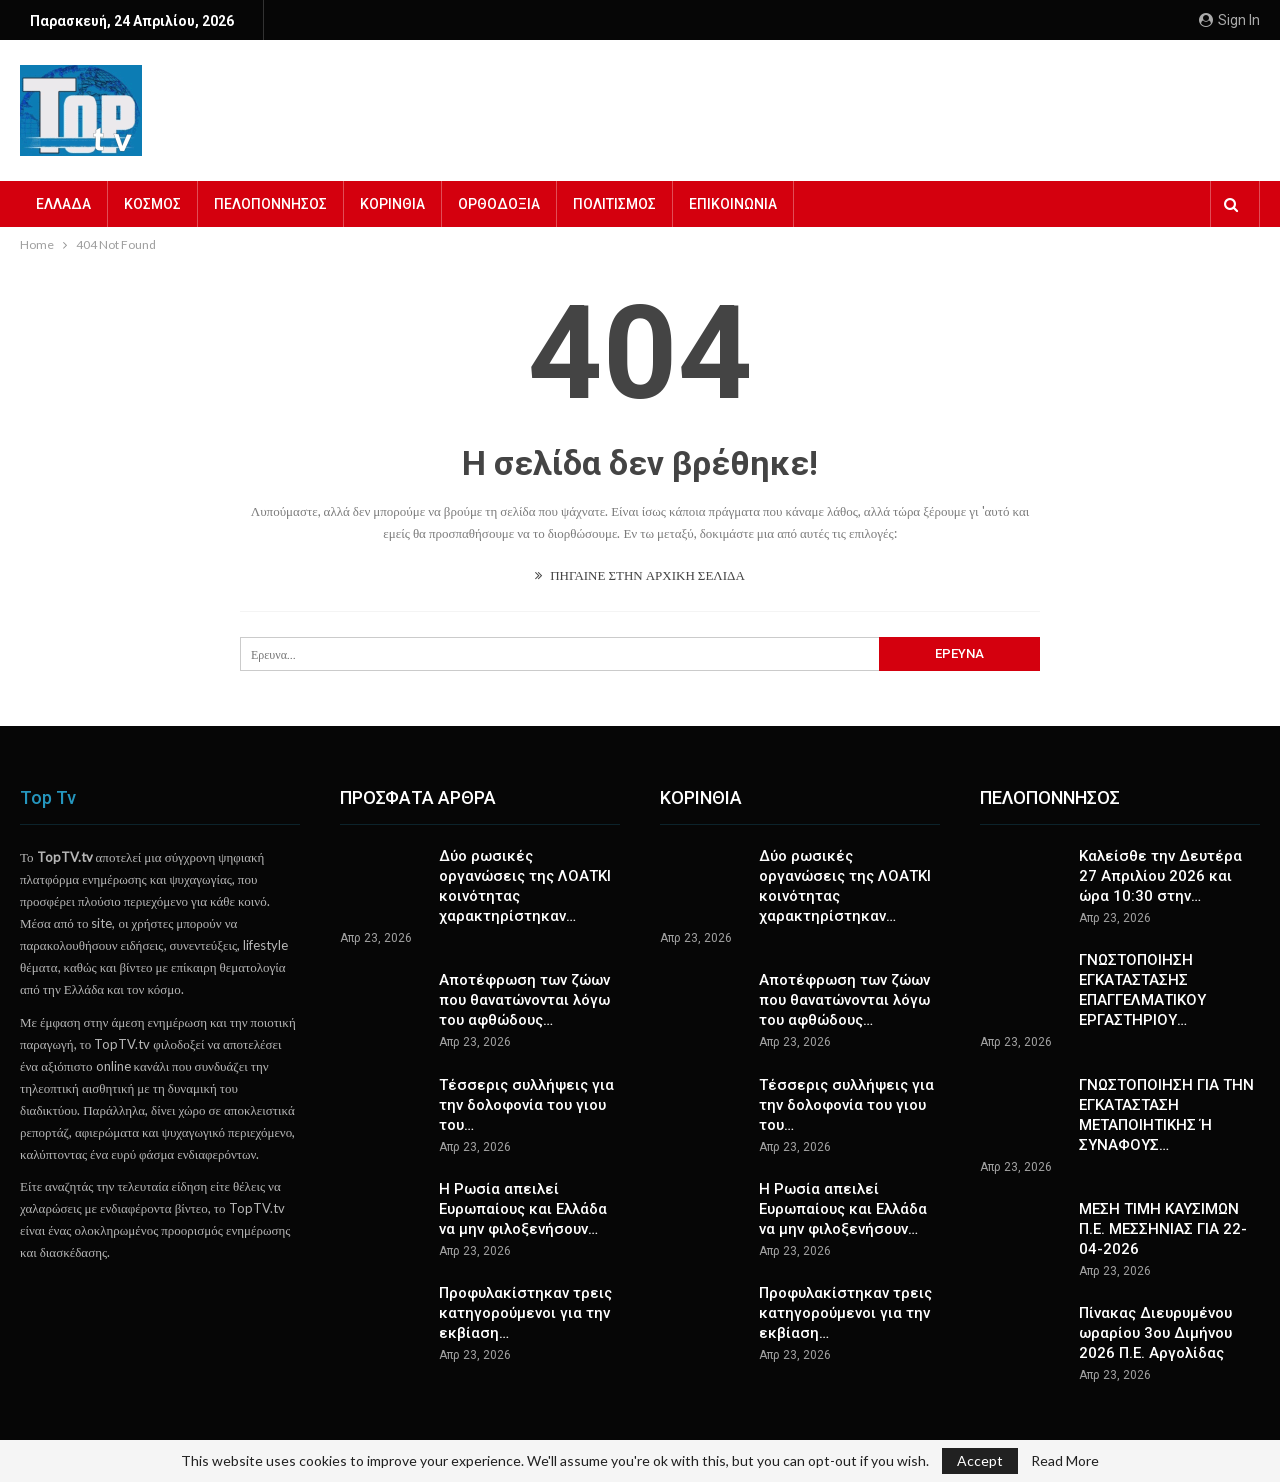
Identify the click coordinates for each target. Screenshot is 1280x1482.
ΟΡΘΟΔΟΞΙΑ (499, 204)
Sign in (1229, 20)
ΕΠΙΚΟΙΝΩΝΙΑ (733, 204)
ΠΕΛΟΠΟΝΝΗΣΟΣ (270, 204)
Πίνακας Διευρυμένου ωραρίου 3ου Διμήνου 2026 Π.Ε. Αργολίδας (1155, 1333)
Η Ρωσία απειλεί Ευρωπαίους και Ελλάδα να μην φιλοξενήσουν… (523, 1209)
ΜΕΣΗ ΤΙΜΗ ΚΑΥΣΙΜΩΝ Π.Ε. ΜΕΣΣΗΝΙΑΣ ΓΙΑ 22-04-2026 (1163, 1229)
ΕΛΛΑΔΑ (63, 204)
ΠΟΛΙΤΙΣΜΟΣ (614, 204)
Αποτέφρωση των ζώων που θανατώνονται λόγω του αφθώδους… (524, 1000)
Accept (980, 1460)
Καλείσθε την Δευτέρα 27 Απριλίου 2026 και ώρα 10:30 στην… (1160, 876)
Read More (1065, 1461)
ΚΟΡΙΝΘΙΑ (392, 204)
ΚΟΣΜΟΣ (152, 204)
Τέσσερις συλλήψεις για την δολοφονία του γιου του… (526, 1105)
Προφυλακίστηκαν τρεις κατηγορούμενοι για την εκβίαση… (525, 1313)
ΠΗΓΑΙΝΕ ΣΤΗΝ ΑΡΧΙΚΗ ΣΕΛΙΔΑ (640, 575)
